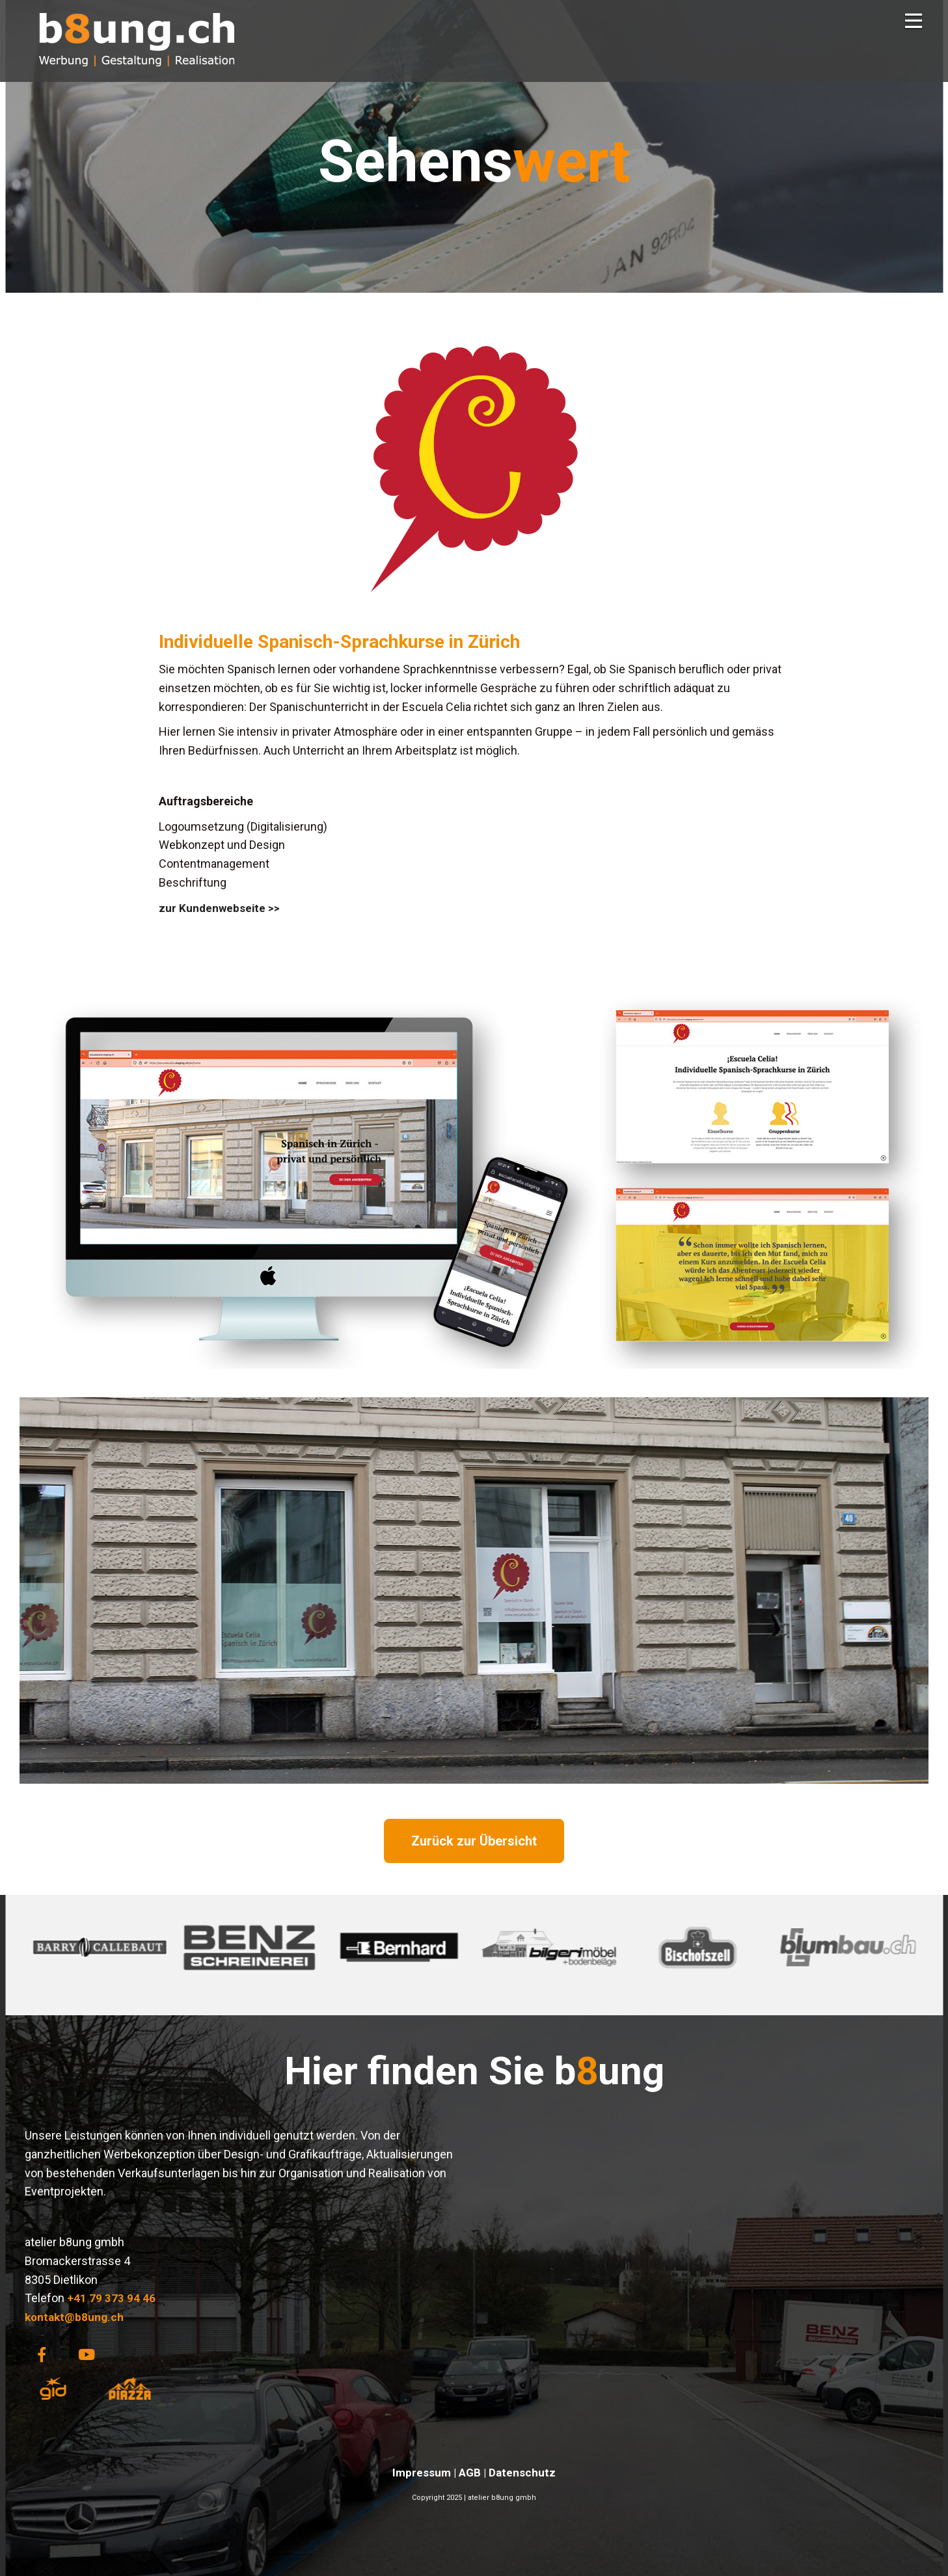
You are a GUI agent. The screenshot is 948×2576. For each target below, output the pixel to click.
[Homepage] (136, 75)
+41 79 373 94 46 (111, 2298)
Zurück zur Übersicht (474, 1841)
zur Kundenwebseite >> (219, 908)
